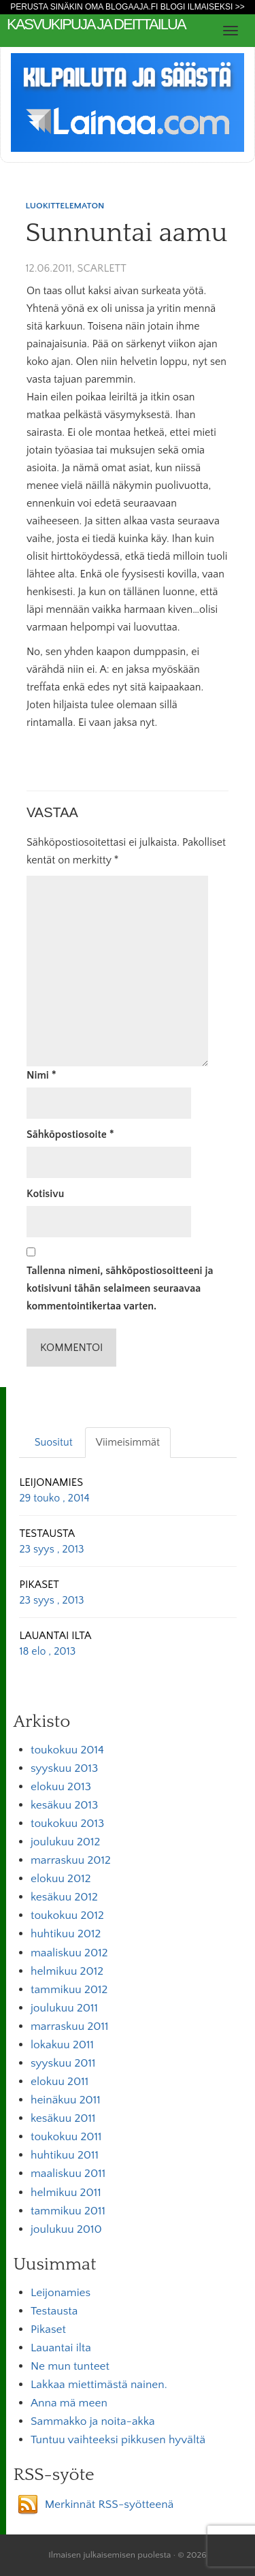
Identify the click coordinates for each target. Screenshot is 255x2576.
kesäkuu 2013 (64, 1805)
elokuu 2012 (61, 1879)
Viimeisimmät (128, 1442)
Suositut (54, 1442)
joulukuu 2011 (64, 2008)
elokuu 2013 (61, 1787)
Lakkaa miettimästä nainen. (99, 2384)
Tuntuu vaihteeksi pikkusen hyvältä (118, 2440)
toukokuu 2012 (67, 1915)
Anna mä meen (69, 2403)
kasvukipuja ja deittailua (96, 24)
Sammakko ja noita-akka (93, 2421)
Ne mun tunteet (70, 2366)
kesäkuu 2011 (63, 2118)
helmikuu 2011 (66, 2192)
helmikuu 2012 (67, 1971)
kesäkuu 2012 (64, 1897)
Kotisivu (45, 1194)
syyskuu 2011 (63, 2063)
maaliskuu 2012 (69, 1953)
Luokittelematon (65, 205)
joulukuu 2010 (66, 2229)
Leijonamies (60, 2293)
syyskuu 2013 (64, 1768)
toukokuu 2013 (67, 1823)
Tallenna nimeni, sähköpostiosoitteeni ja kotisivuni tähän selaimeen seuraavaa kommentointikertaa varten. (120, 1288)
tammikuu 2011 (68, 2211)
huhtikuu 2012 (66, 1934)
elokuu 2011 (59, 2081)
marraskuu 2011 (70, 2026)
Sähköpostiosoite (70, 1134)
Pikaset (48, 2329)
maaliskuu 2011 (68, 2173)
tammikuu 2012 (69, 1990)
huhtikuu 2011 (65, 2155)
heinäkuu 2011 (66, 2100)
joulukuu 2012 (65, 1842)
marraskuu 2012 (71, 1860)
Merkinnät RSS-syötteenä (109, 2504)
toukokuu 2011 (66, 2137)
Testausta (54, 2311)
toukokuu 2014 (67, 1750)
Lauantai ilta (61, 2348)
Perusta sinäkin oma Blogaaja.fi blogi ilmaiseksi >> (127, 7)
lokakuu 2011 (62, 2045)
